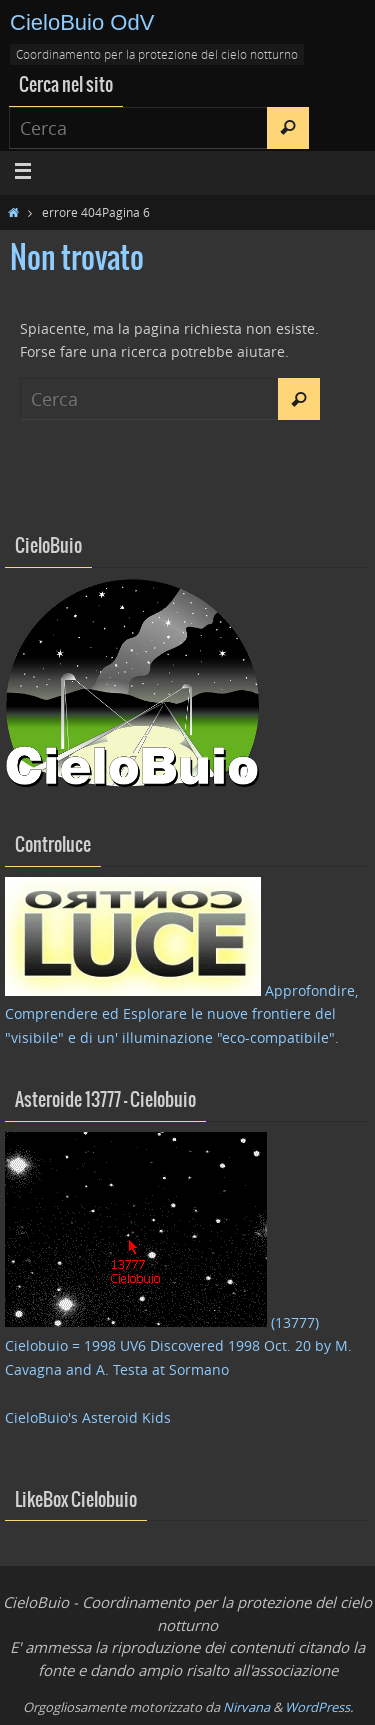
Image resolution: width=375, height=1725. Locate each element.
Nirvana (246, 1707)
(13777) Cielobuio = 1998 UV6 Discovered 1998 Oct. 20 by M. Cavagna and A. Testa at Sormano (178, 1346)
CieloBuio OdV (82, 22)
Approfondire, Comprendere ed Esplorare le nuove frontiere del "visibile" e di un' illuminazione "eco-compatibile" (181, 1014)
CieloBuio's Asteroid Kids (88, 1417)
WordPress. (319, 1707)
